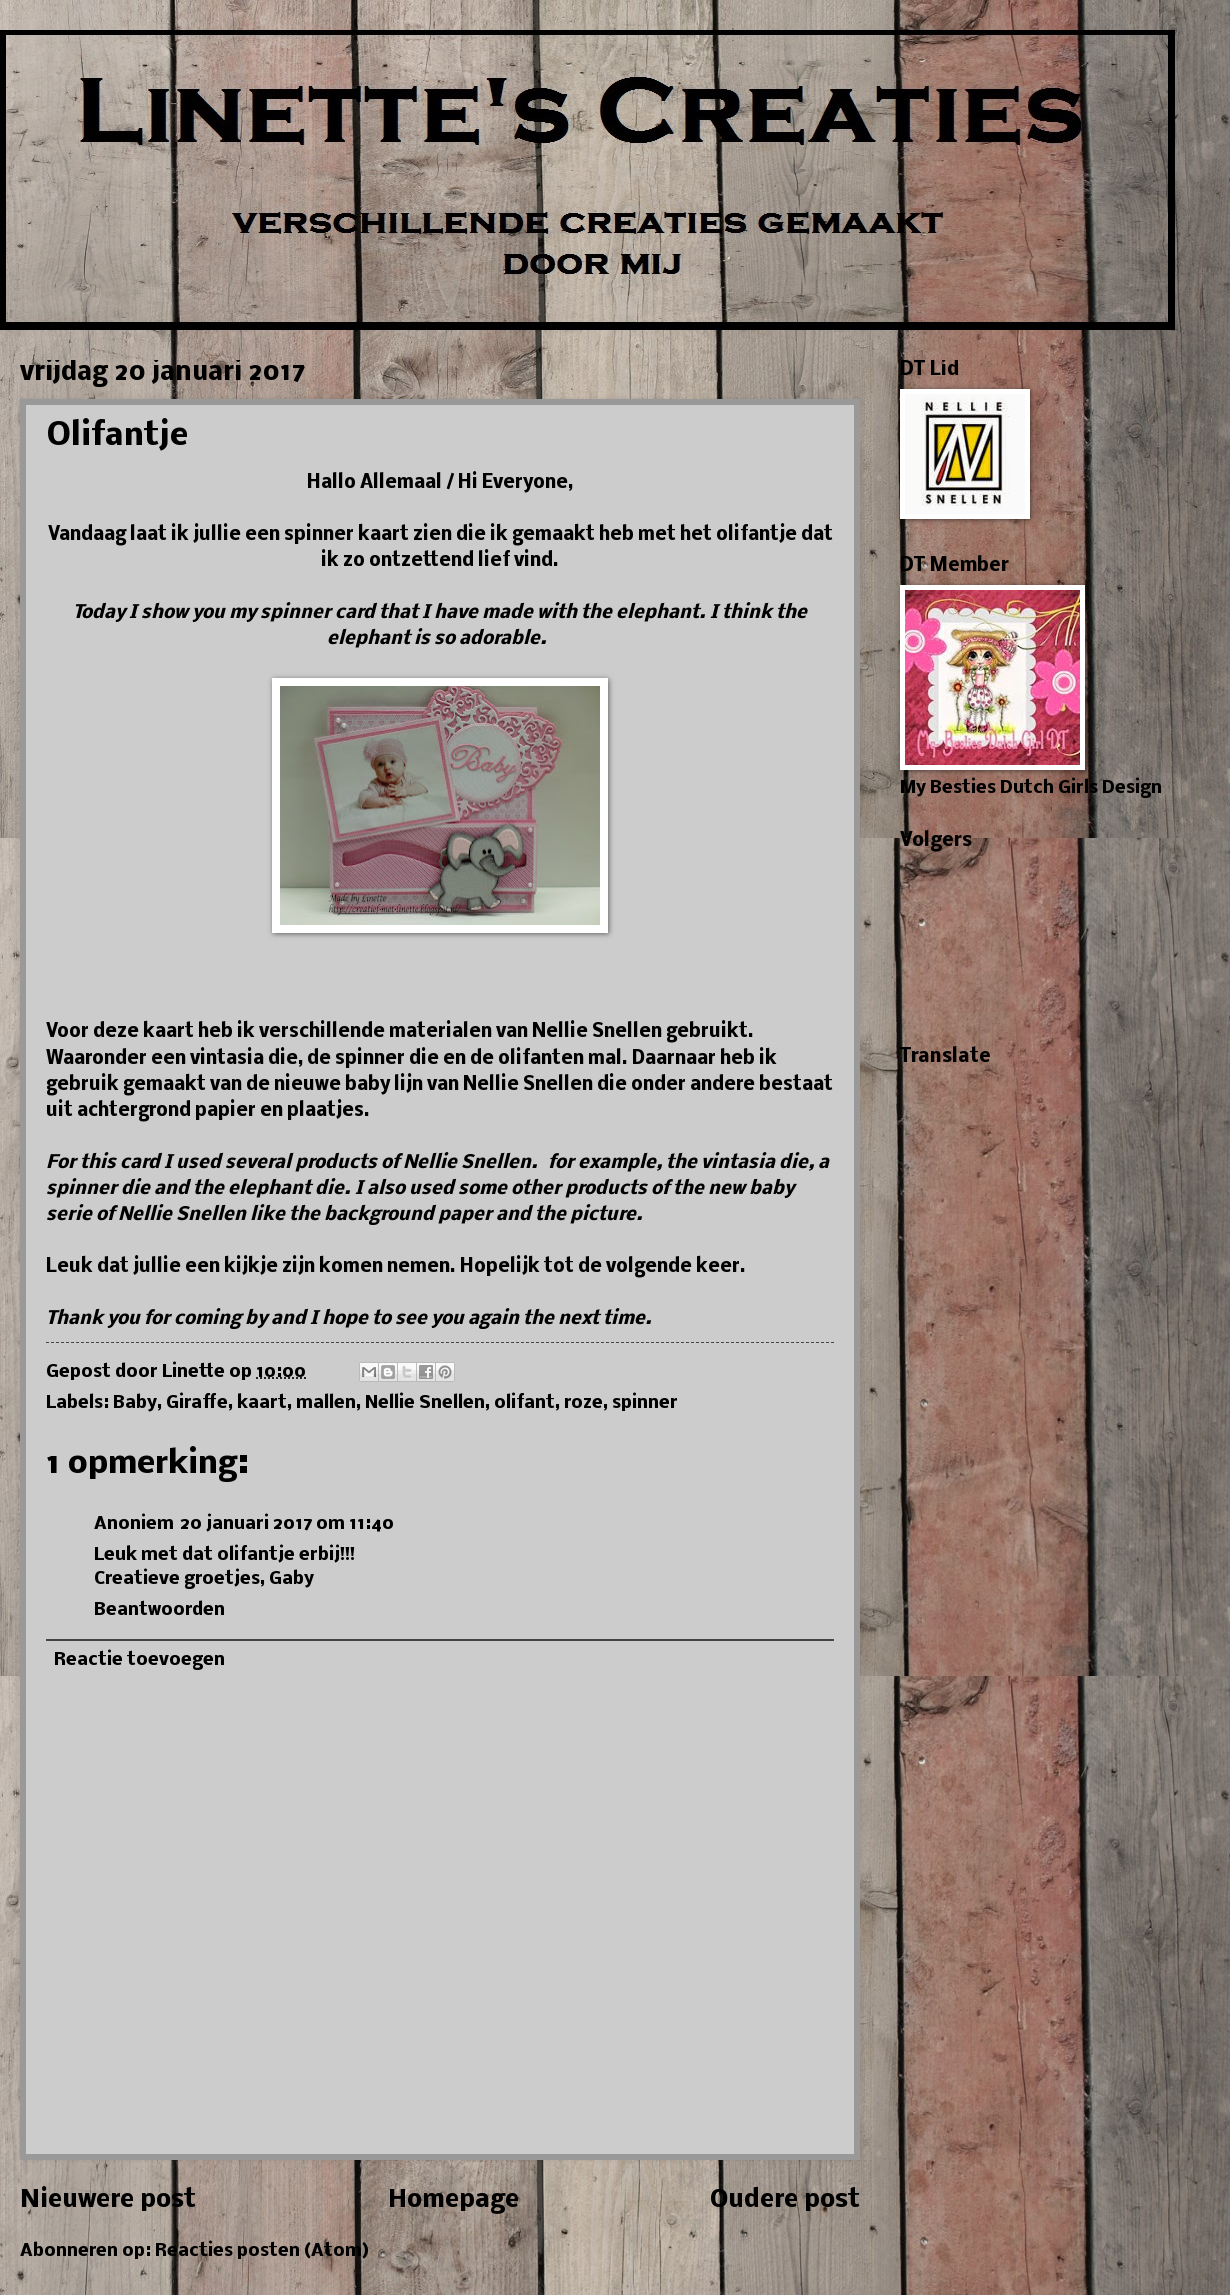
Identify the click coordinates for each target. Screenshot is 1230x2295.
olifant (524, 1403)
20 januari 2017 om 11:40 (287, 1524)
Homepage (453, 2200)
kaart (262, 1403)
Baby (135, 1403)
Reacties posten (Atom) (262, 2251)
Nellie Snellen (425, 1403)
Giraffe (197, 1403)
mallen (326, 1403)
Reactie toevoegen (139, 1660)
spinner (645, 1403)
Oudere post (785, 2200)
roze (583, 1403)
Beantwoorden (159, 1610)
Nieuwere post (108, 2200)
